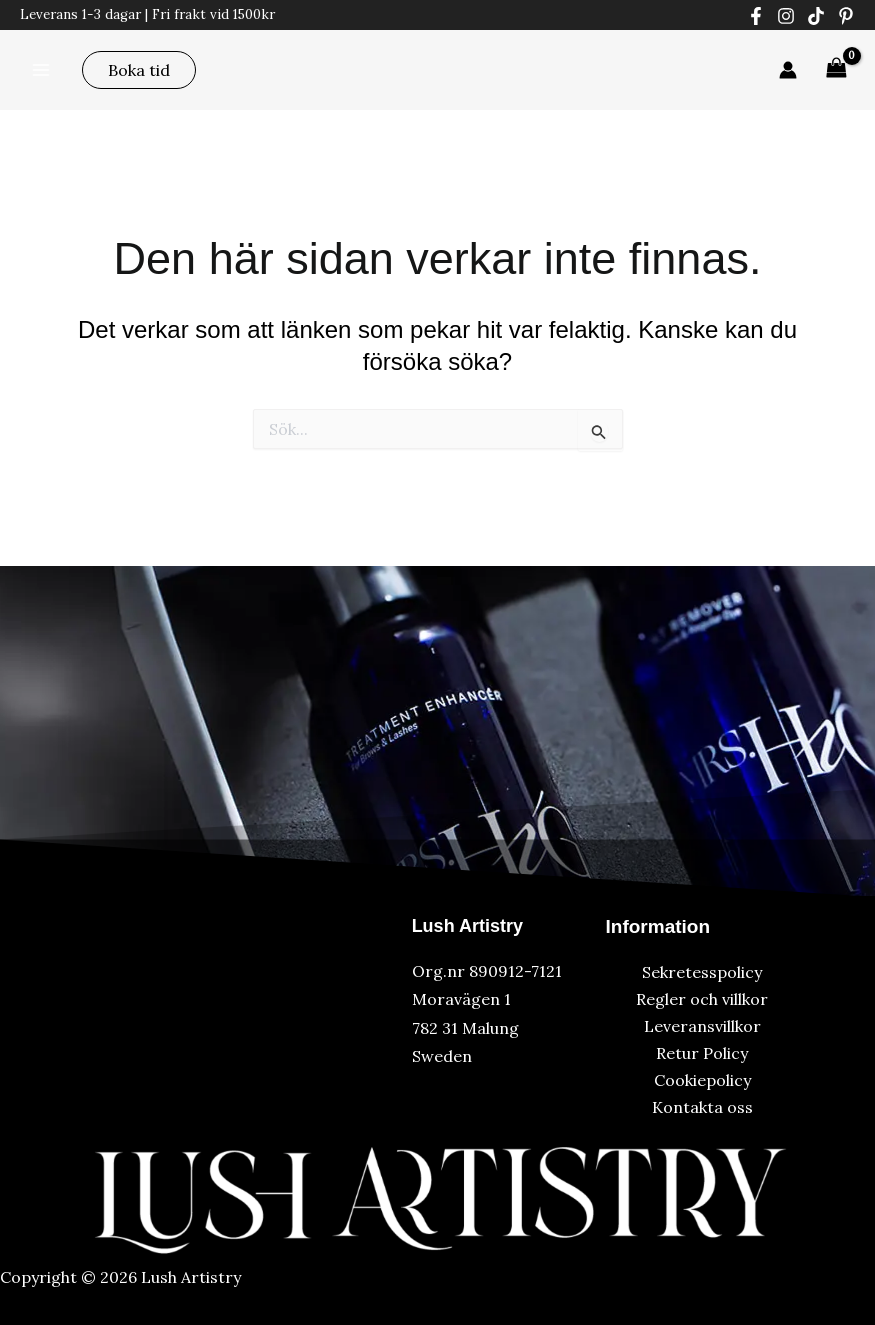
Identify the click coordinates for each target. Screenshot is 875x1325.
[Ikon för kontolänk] (788, 70)
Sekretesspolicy (702, 972)
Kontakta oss (702, 1107)
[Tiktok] (816, 16)
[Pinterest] (846, 16)
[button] (139, 70)
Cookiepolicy (702, 1080)
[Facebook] (756, 16)
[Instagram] (786, 16)
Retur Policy (702, 1053)
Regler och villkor (702, 999)
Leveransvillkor (702, 1026)
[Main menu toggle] (41, 69)
